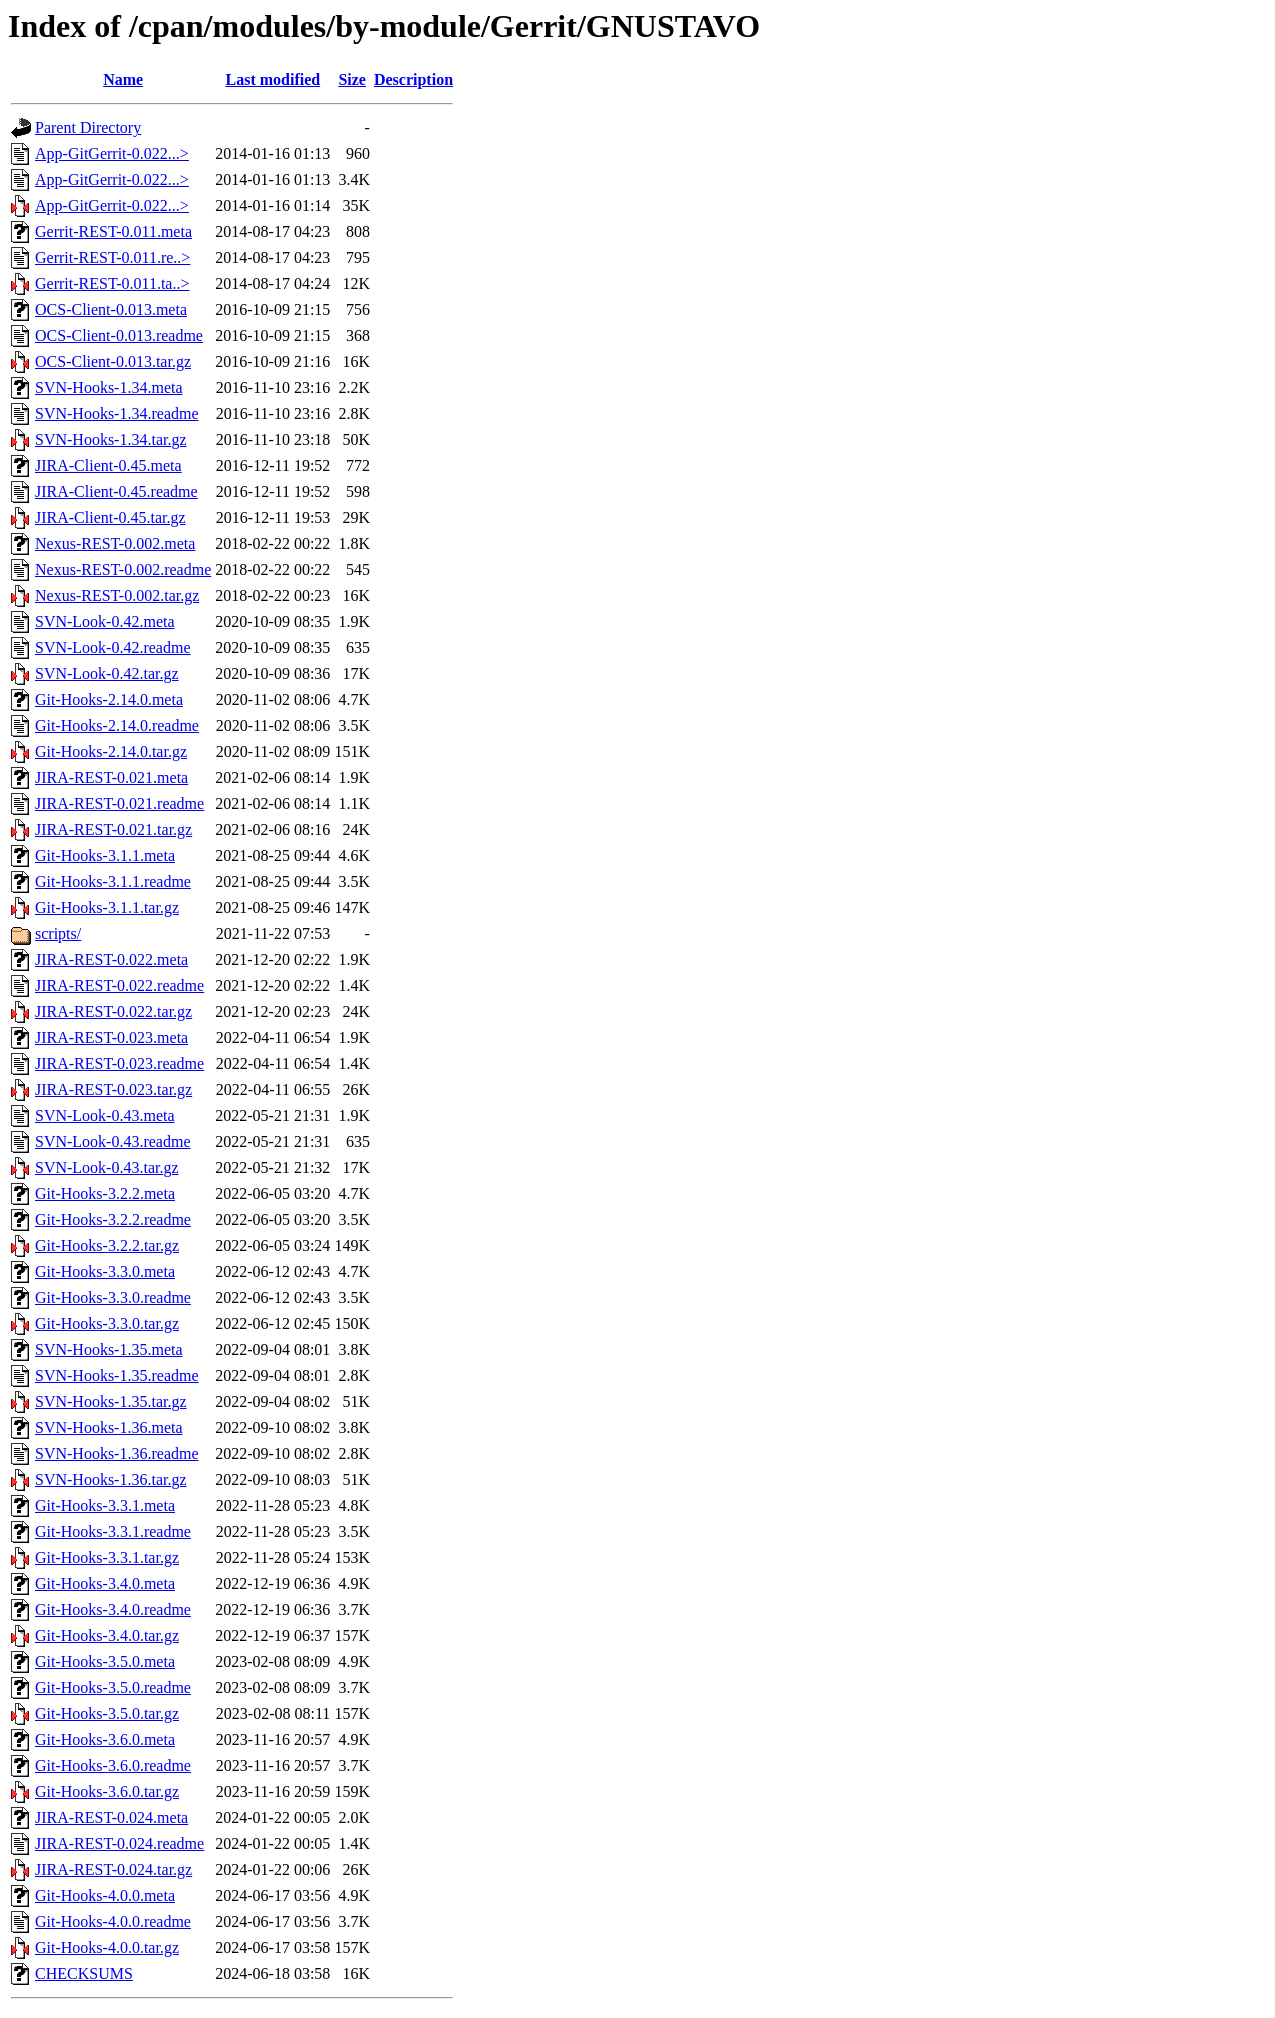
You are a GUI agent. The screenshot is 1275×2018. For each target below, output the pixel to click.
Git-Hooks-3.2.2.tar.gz (107, 1245)
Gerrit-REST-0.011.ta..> (112, 283)
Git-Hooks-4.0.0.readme (113, 1921)
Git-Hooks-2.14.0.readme (117, 725)
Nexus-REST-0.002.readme (123, 569)
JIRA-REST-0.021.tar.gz (113, 829)
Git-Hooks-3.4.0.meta (105, 1583)
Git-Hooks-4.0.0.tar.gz (107, 1947)
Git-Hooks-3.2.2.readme (113, 1219)
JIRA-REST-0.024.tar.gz (113, 1869)
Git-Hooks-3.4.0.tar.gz (107, 1635)
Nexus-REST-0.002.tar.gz (117, 595)
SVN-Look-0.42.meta (105, 621)
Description (413, 79)
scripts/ (58, 933)
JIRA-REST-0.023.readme (119, 1063)
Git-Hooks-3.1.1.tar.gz (107, 907)
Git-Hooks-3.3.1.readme (113, 1531)
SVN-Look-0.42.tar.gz (107, 673)
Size (352, 79)
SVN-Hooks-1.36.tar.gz (111, 1479)
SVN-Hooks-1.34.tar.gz (111, 439)
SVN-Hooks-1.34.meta (109, 387)
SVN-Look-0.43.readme (113, 1141)
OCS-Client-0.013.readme (119, 335)
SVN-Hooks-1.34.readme (117, 413)
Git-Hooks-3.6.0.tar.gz (107, 1791)
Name (123, 79)
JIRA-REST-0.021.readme (119, 803)
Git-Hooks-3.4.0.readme (113, 1609)
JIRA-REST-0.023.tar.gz (113, 1089)
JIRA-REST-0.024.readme (119, 1843)
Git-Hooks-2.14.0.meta (109, 699)
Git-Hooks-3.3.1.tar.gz (107, 1557)
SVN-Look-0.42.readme (113, 647)
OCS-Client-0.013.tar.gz (113, 361)
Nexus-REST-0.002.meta (115, 543)
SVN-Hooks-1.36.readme (117, 1453)
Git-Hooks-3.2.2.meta (105, 1193)
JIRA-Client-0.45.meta (108, 465)
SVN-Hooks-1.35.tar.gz (111, 1401)
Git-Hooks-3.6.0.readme (113, 1765)
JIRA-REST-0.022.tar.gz (113, 1011)
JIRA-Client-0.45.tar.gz (110, 517)
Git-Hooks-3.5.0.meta (105, 1661)
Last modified (272, 79)
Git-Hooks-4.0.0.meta (105, 1895)
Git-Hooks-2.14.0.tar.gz (111, 751)
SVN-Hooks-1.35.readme (117, 1375)
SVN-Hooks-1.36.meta (109, 1427)
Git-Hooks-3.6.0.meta (105, 1739)
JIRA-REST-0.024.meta (111, 1817)
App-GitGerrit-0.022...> (112, 153)
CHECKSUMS (84, 1973)
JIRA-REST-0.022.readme (119, 985)
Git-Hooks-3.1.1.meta (105, 855)
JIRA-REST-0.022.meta (111, 959)
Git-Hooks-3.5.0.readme (113, 1687)
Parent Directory (88, 127)
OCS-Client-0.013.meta (111, 309)
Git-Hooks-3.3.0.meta (105, 1271)
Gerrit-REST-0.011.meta (113, 231)
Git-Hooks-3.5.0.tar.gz (107, 1713)
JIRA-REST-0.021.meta (111, 777)
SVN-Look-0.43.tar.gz (107, 1167)
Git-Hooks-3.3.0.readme (113, 1297)
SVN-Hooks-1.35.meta (109, 1349)
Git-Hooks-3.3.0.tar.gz (107, 1323)
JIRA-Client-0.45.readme (116, 491)
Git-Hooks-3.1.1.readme (113, 881)
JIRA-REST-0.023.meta (111, 1037)
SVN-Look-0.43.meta (105, 1115)
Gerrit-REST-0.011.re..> (112, 257)
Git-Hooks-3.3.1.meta (105, 1505)
